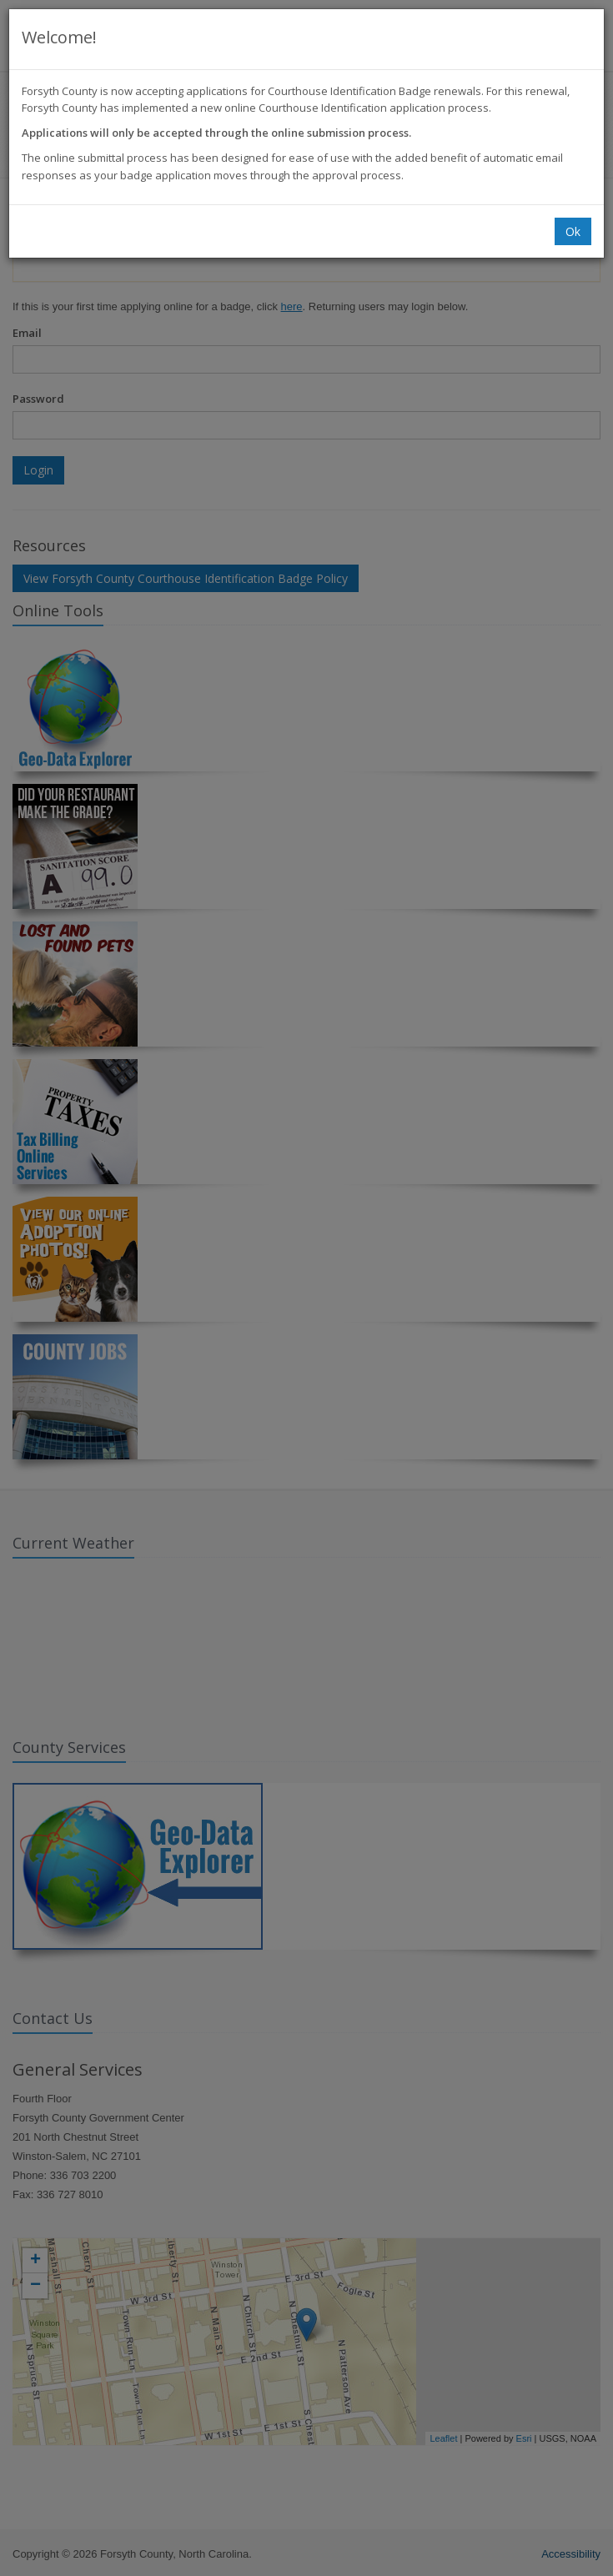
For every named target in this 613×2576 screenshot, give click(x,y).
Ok (572, 231)
